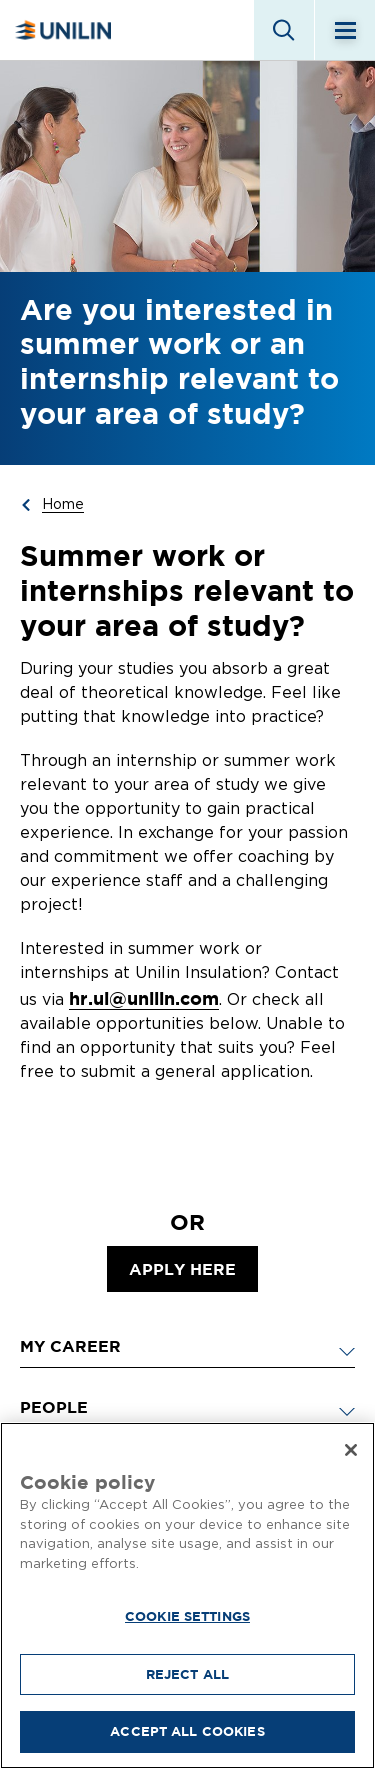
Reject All (187, 1674)
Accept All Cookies (187, 1731)
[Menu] (345, 30)
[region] (187, 1595)
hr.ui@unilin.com (144, 998)
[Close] (351, 1450)
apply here (182, 1269)
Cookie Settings (187, 1616)
